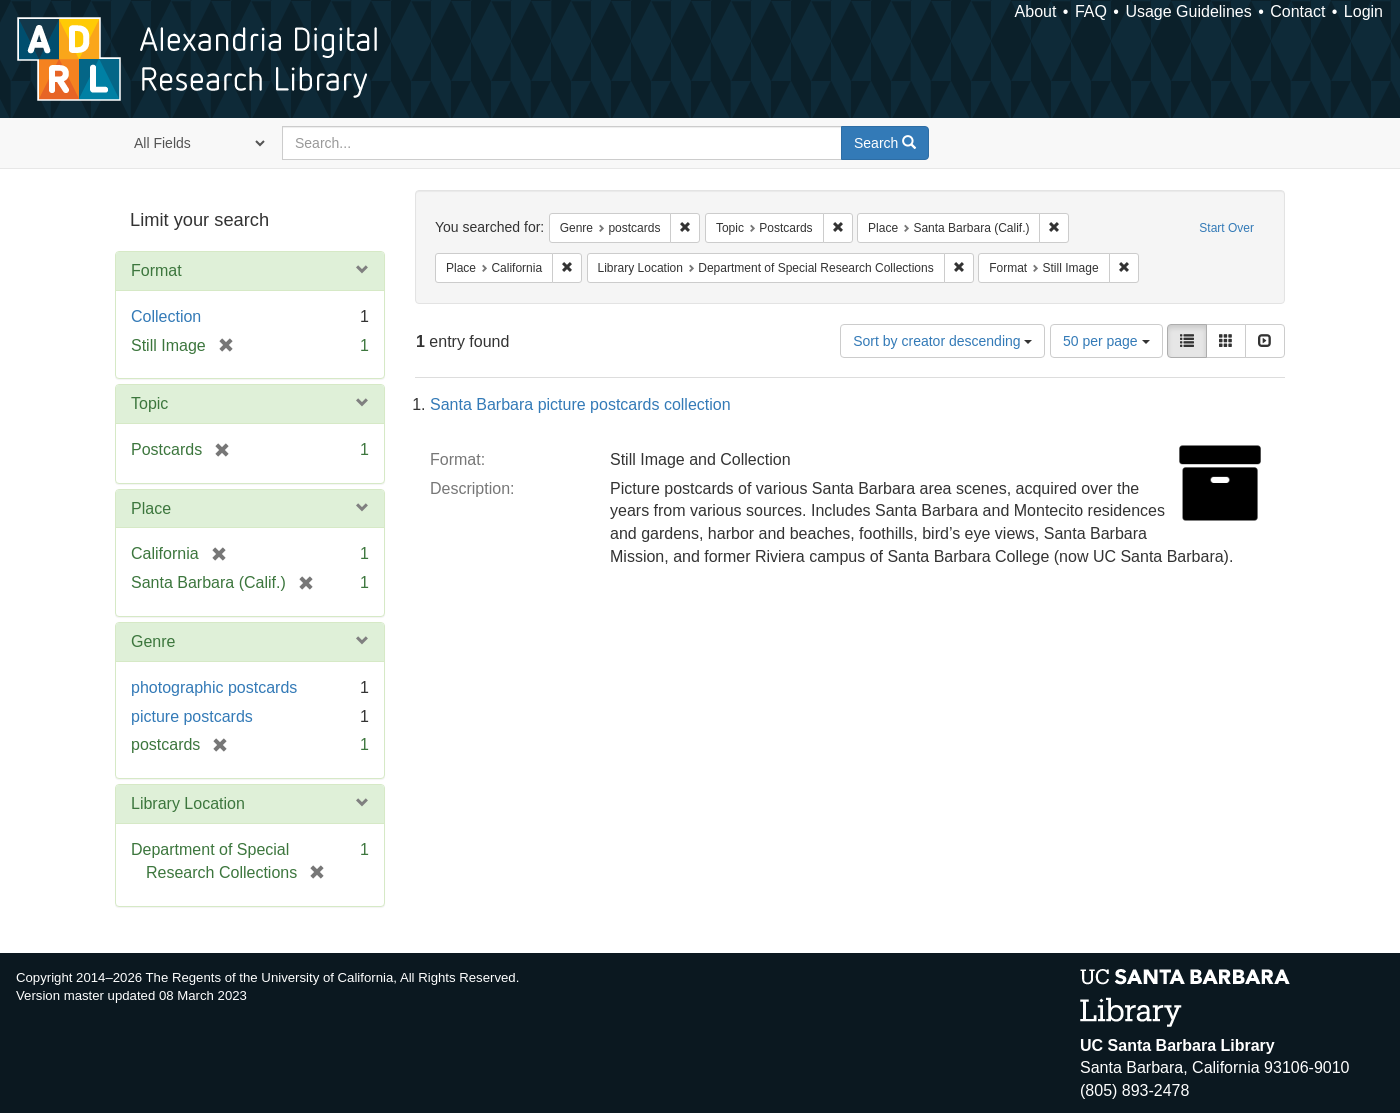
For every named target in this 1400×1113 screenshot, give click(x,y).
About (1036, 11)
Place (151, 508)
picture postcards (192, 716)
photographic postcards (214, 687)
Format (156, 270)
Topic (149, 403)
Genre (153, 641)
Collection (166, 316)
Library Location (188, 803)
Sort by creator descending (942, 341)
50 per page (1106, 341)
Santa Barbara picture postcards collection (580, 404)
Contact (1297, 11)
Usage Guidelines (1188, 11)
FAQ (1091, 11)
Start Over (1226, 228)
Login (1363, 11)
